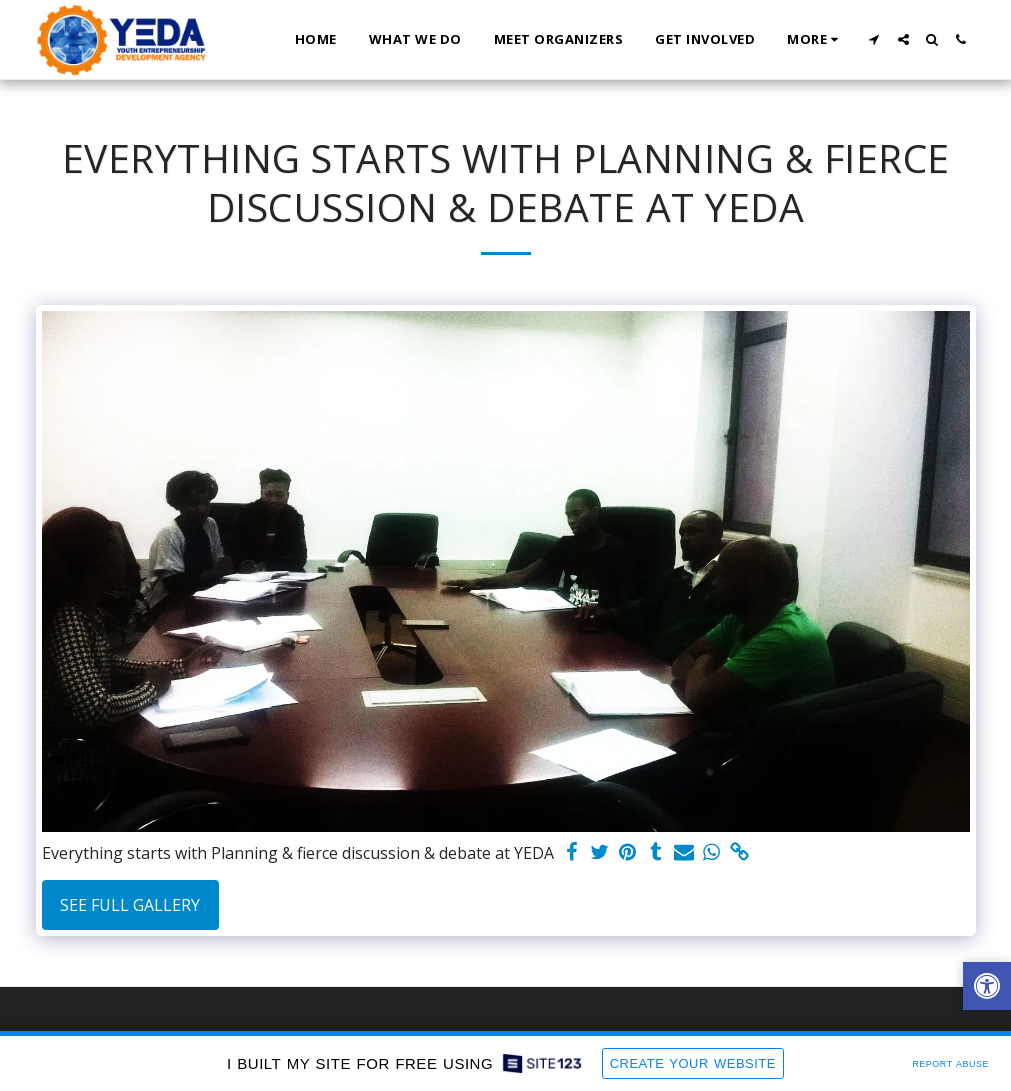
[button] (874, 39)
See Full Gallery (130, 905)
